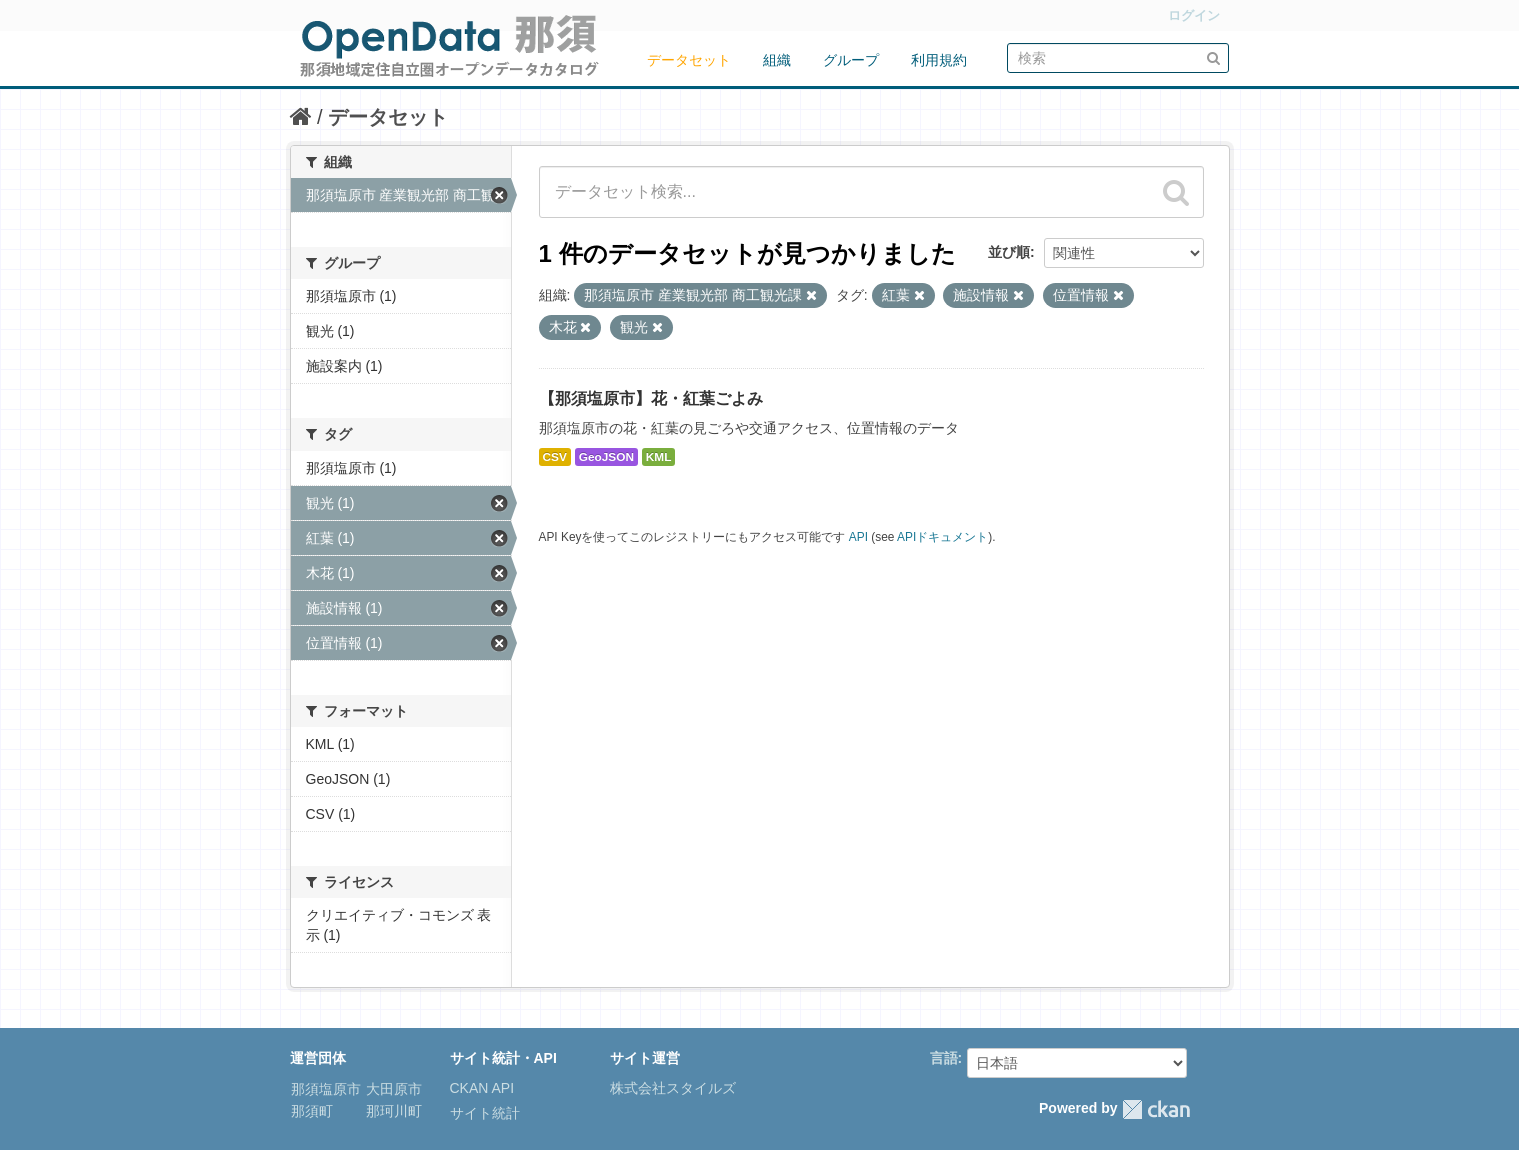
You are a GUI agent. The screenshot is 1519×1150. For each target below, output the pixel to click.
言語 (944, 1058)
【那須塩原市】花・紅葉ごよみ (651, 398)
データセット (689, 60)
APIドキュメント (942, 537)
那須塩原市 (326, 1089)
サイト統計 (485, 1113)
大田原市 (393, 1089)
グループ (851, 60)
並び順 (1009, 252)
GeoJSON (606, 457)
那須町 (312, 1111)
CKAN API (482, 1088)
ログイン (1194, 15)
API (858, 537)
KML (659, 457)
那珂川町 (393, 1111)
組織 (777, 60)
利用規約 (939, 60)
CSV (555, 457)
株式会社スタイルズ (673, 1088)
